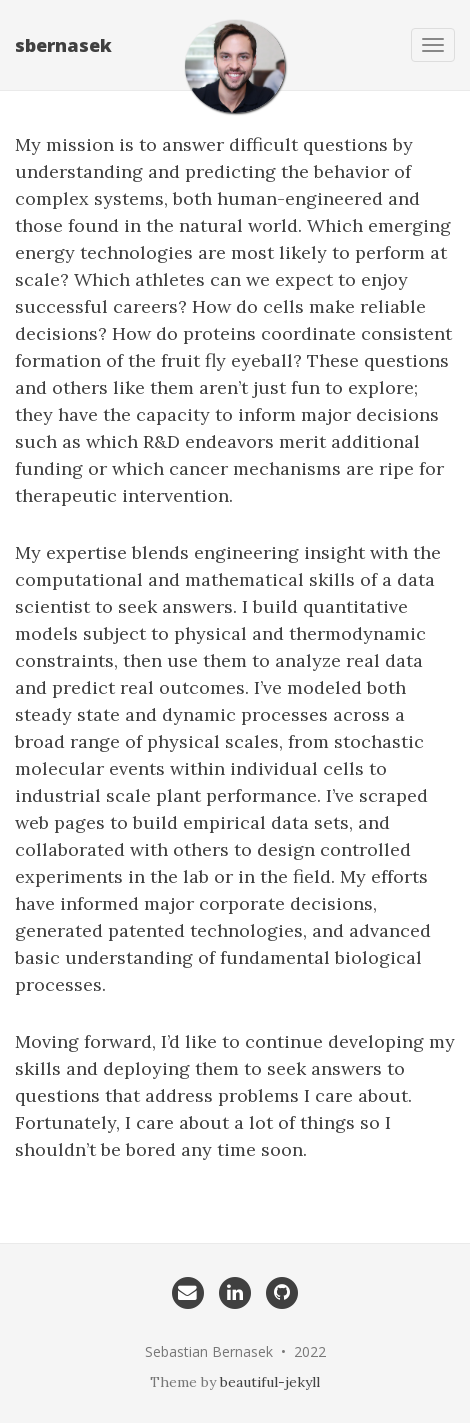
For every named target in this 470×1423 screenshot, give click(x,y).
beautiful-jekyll (270, 1382)
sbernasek (63, 45)
